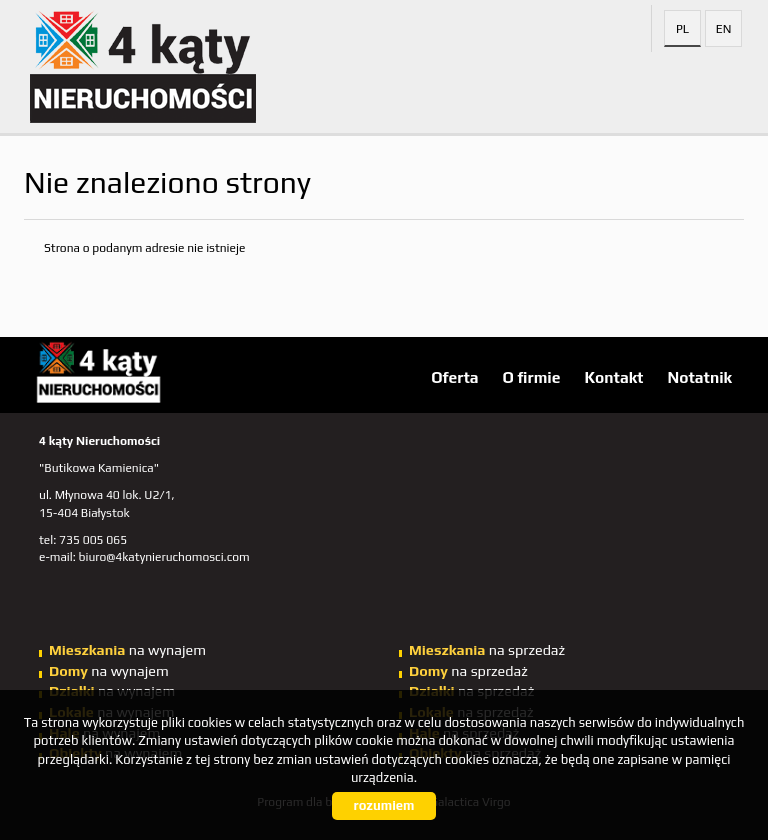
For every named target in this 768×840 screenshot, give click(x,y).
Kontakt (613, 377)
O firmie (532, 377)
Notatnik (699, 377)
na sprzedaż (487, 650)
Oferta (454, 377)
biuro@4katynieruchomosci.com (164, 557)
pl (682, 29)
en (724, 29)
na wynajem (127, 650)
